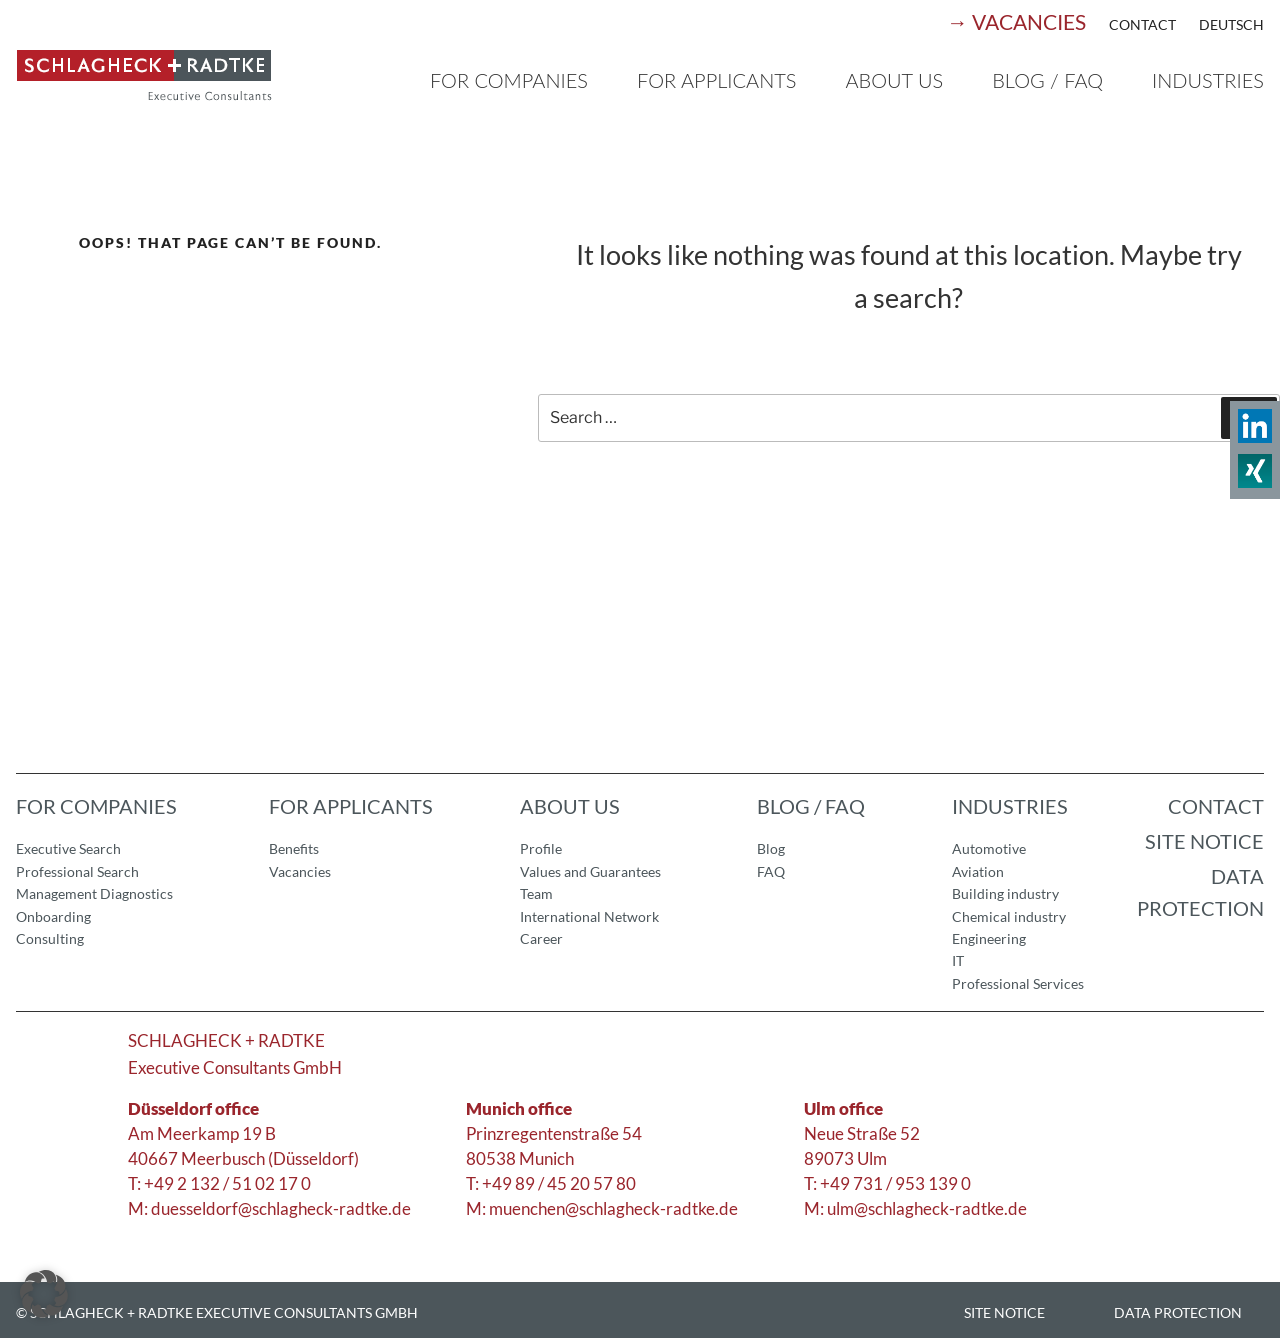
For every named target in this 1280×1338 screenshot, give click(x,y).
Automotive (989, 848)
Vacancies (300, 871)
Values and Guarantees (590, 871)
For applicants (716, 80)
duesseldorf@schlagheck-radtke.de (281, 1208)
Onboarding (53, 916)
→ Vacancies (1016, 21)
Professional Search (77, 871)
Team (536, 893)
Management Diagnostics (94, 893)
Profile (541, 848)
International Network (589, 916)
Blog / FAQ (1047, 80)
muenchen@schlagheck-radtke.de (613, 1208)
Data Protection (1200, 892)
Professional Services (1018, 983)
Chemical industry (1009, 916)
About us (894, 80)
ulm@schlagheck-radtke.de (927, 1208)
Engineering (989, 938)
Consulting (50, 938)
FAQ (771, 871)
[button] (44, 1294)
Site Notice (1004, 1312)
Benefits (294, 848)
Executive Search (68, 848)
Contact (1142, 24)
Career (541, 938)
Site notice (1204, 841)
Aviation (978, 871)
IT (958, 960)
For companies (509, 80)
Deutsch (1231, 24)
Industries (1208, 80)
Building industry (1005, 893)
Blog (771, 848)
